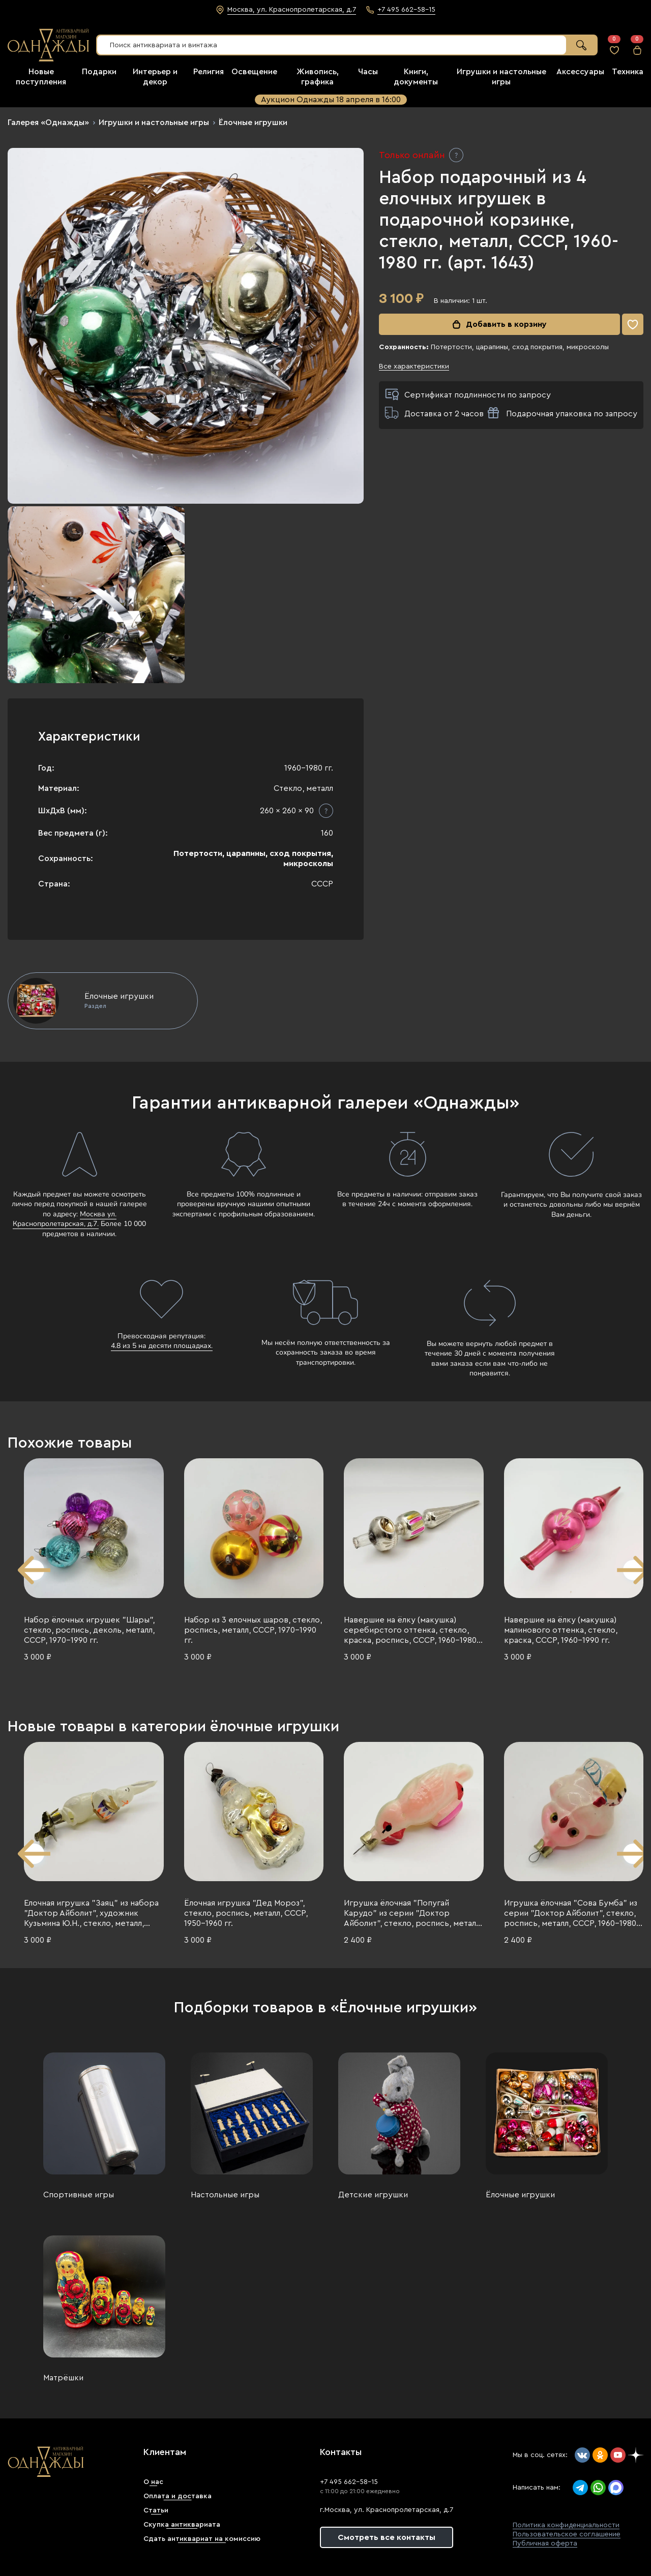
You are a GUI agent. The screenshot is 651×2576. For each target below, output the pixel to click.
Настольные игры (225, 2195)
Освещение (254, 72)
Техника (627, 72)
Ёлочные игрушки (253, 122)
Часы (368, 72)
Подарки (99, 72)
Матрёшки (63, 2378)
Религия (208, 72)
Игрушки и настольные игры (154, 122)
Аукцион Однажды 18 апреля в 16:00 (331, 100)
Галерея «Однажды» (48, 122)
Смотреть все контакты (386, 2537)
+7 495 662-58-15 (349, 2482)
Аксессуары (580, 72)
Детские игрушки (373, 2195)
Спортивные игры (78, 2195)
